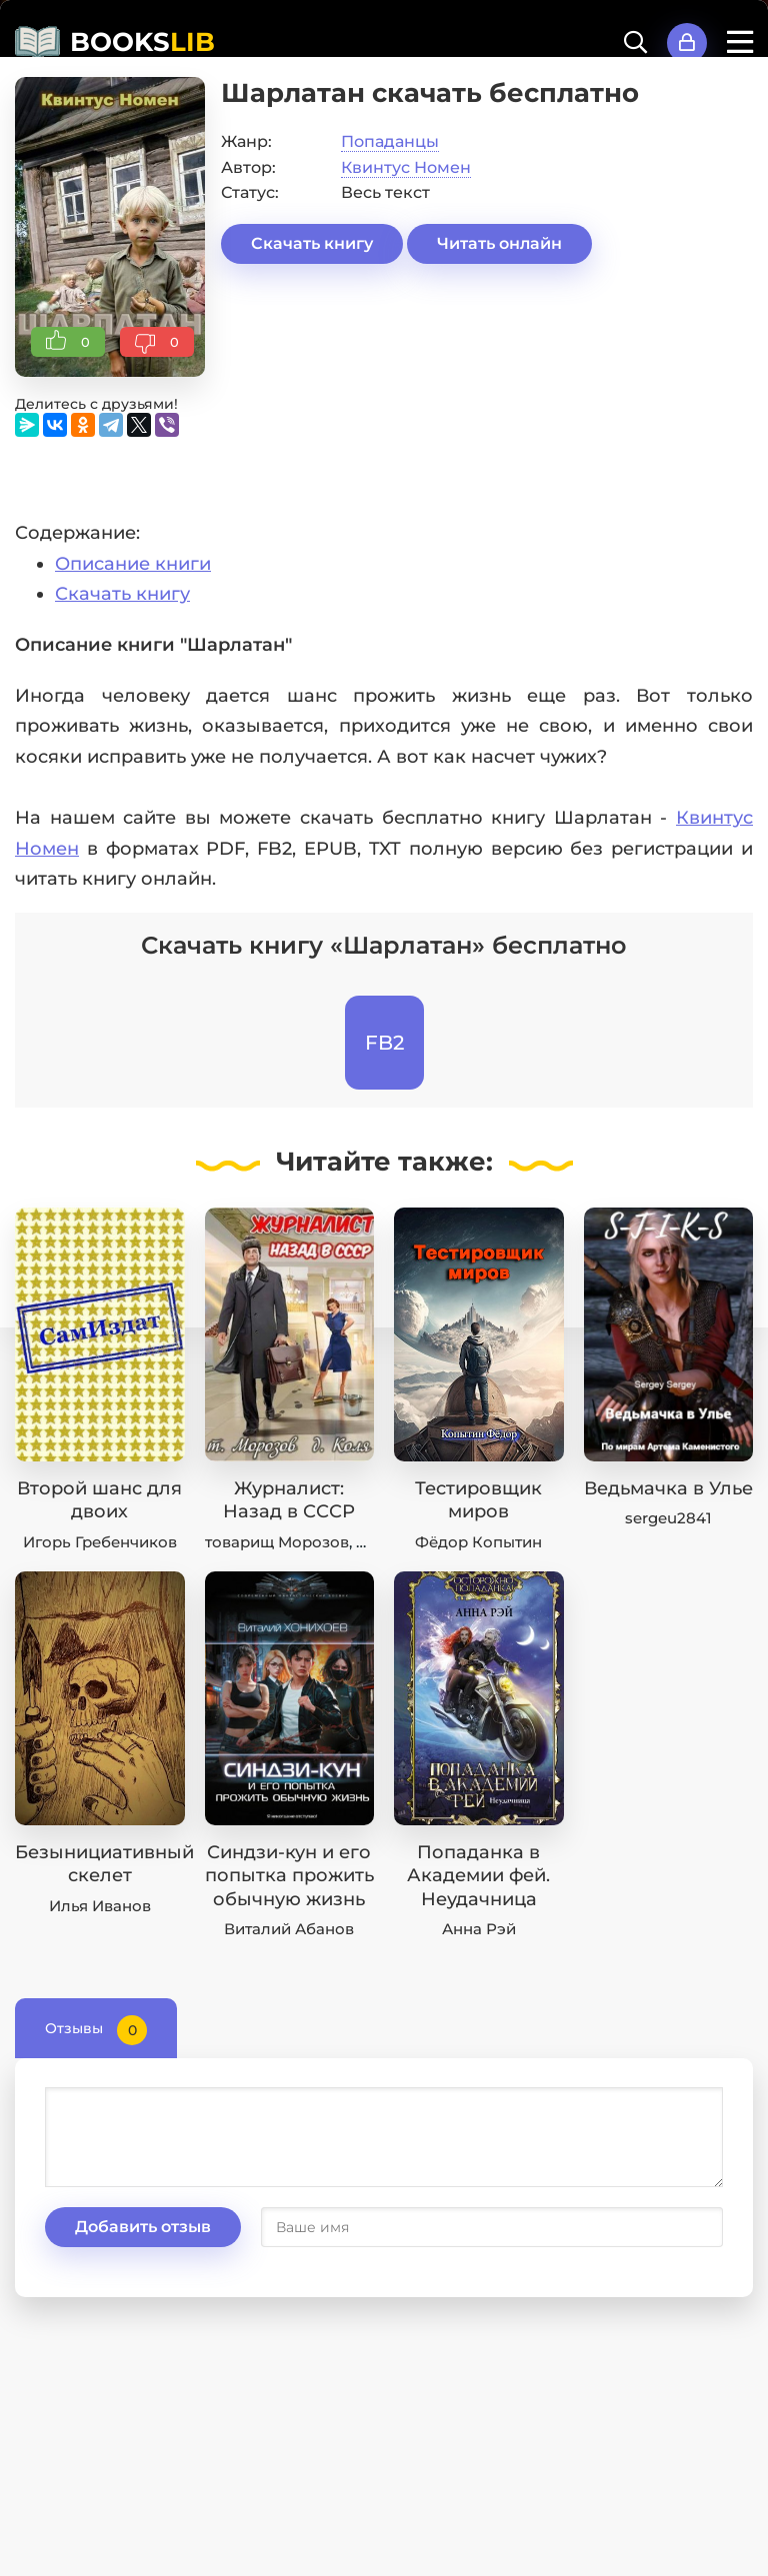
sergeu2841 (668, 1517)
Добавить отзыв (143, 2226)
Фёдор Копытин (478, 1541)
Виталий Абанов (289, 1928)
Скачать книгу (312, 243)
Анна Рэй (479, 1928)
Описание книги (133, 564)
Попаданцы (390, 141)
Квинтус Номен (406, 167)
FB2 (384, 1043)
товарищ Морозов (277, 1541)
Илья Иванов (100, 1905)
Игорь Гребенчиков (100, 1541)
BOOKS (142, 42)
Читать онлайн (499, 243)
